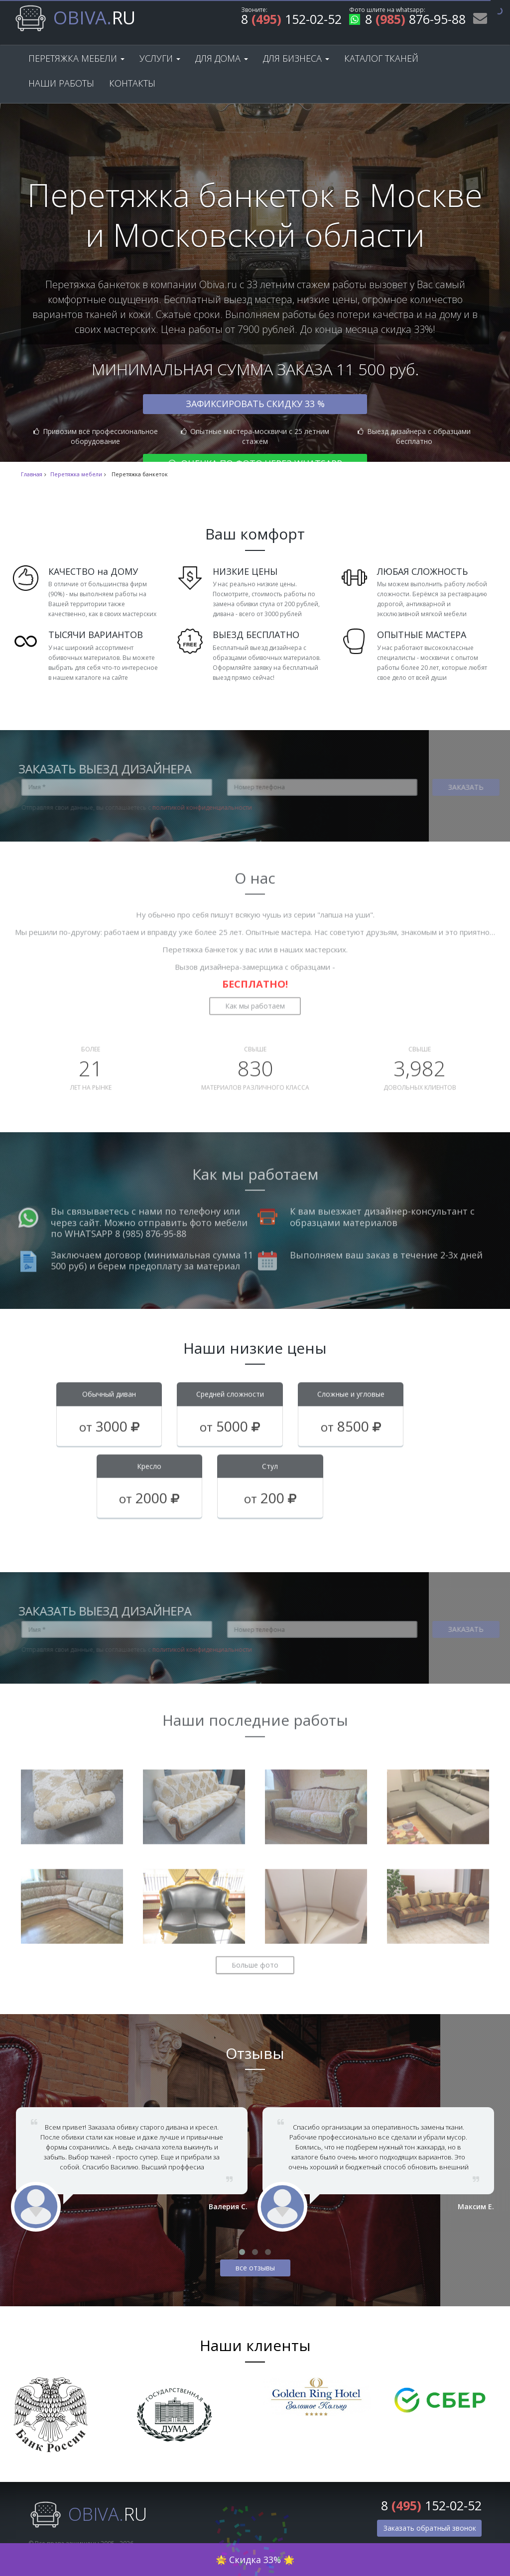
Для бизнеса (296, 58)
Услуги (159, 58)
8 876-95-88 (407, 20)
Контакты (132, 83)
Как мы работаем (255, 999)
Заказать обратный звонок (429, 2528)
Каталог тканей (381, 58)
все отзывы (255, 2267)
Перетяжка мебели (76, 58)
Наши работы (61, 83)
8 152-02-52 (291, 20)
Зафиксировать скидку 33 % (255, 404)
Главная (31, 474)
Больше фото (255, 1958)
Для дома (221, 58)
